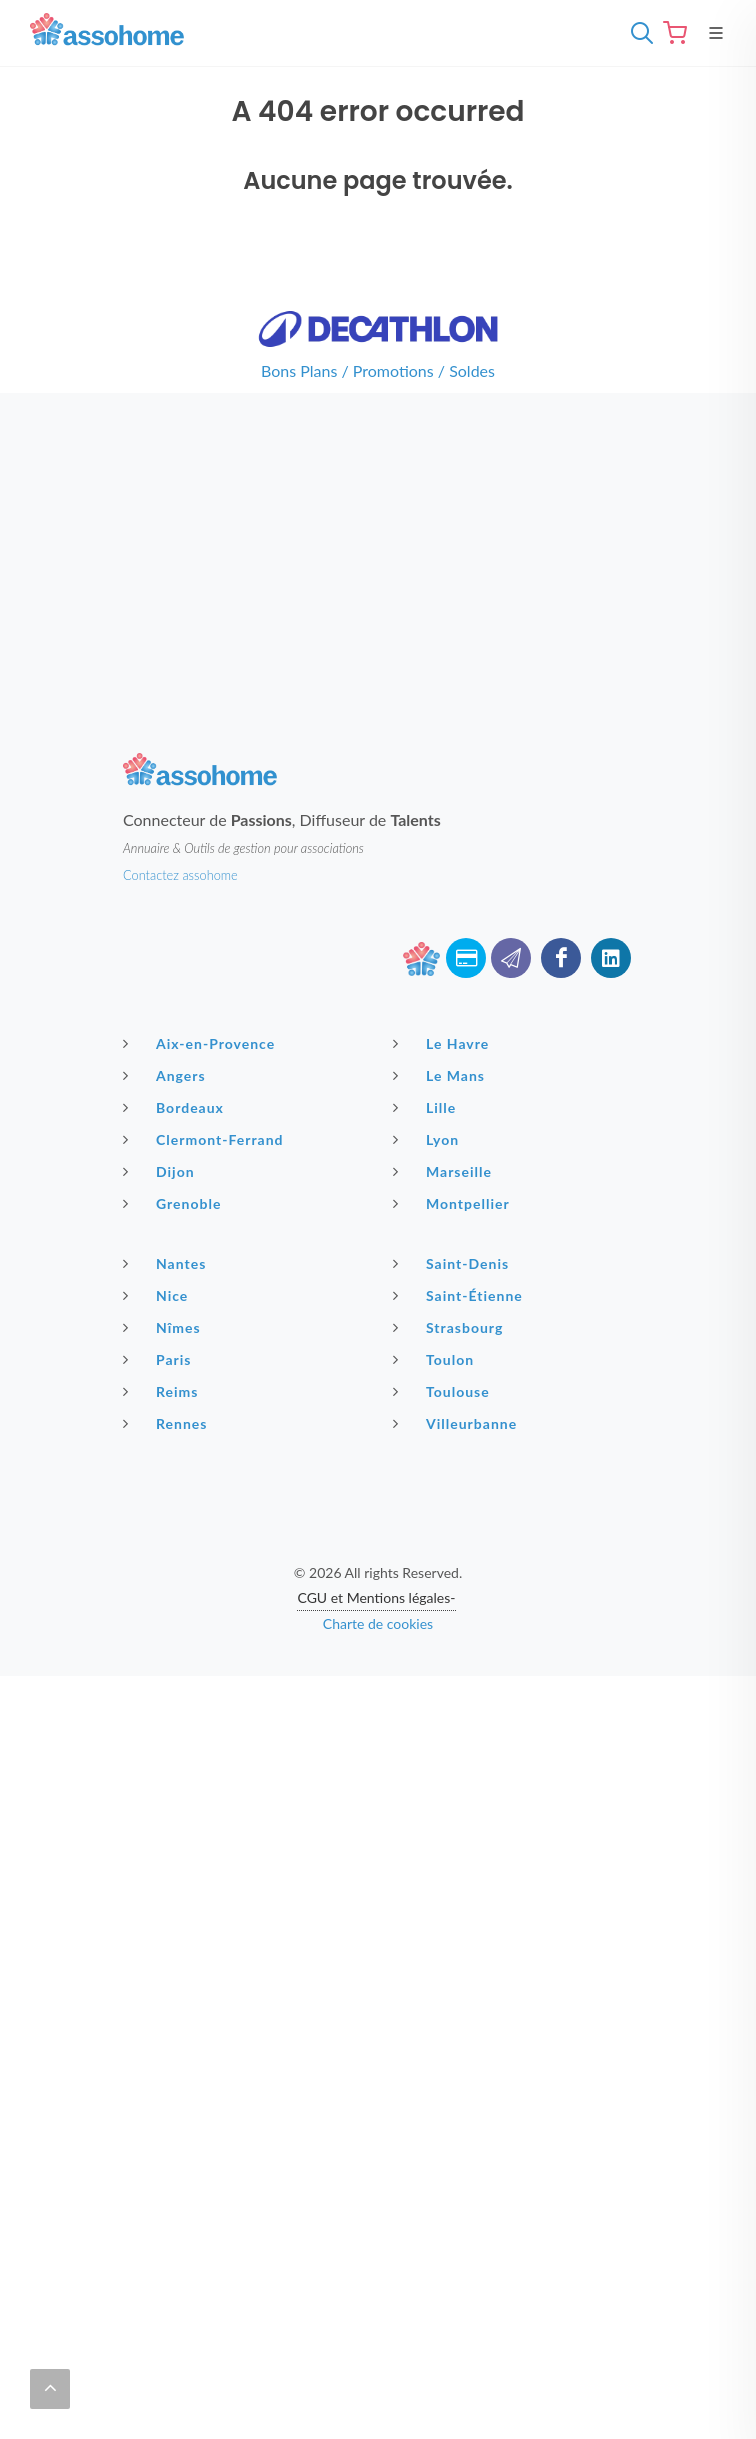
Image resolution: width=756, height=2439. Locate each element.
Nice (158, 1295)
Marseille (445, 1171)
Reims (163, 1391)
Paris (160, 1359)
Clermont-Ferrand (206, 1139)
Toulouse (444, 1391)
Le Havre (443, 1043)
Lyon (428, 1139)
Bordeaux (176, 1107)
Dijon (161, 1171)
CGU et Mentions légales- (376, 1597)
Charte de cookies (378, 1623)
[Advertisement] (378, 533)
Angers (167, 1075)
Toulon (436, 1359)
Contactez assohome (180, 875)
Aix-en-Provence (201, 1043)
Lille (427, 1107)
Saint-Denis (453, 1263)
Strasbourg (450, 1327)
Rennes (167, 1423)
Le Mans (441, 1075)
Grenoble (174, 1203)
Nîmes (164, 1327)
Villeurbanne (457, 1423)
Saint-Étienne (460, 1295)
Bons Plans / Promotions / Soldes (378, 370)
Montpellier (454, 1203)
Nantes (167, 1263)
